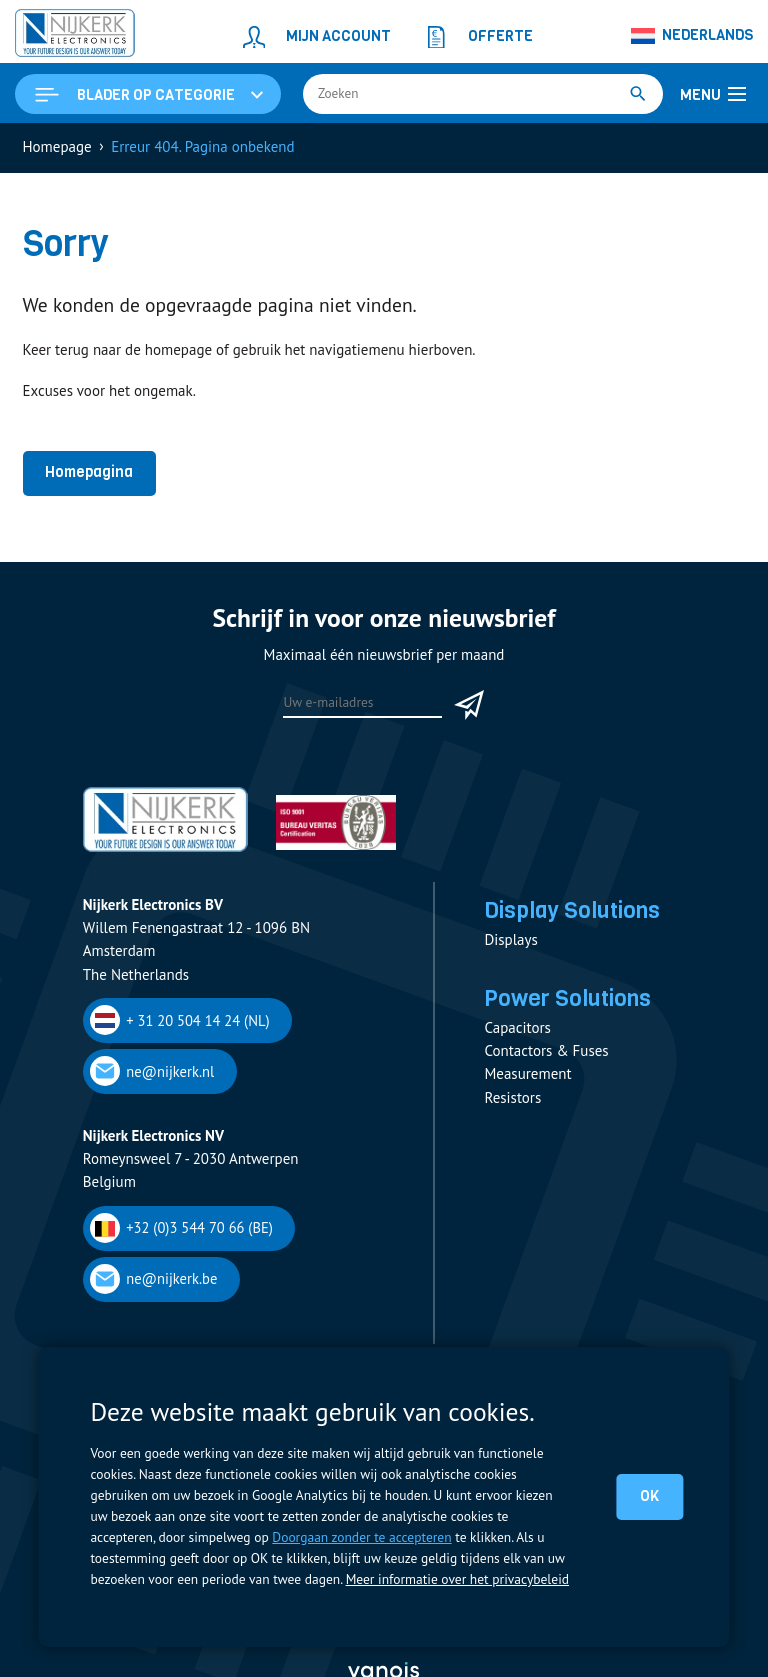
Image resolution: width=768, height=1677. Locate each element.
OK (649, 1496)
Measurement (527, 1073)
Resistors (512, 1097)
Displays (510, 939)
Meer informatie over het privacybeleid (457, 1579)
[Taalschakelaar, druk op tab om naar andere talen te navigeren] (692, 36)
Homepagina (89, 472)
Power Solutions (567, 998)
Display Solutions (572, 910)
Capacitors (517, 1027)
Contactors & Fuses (546, 1050)
